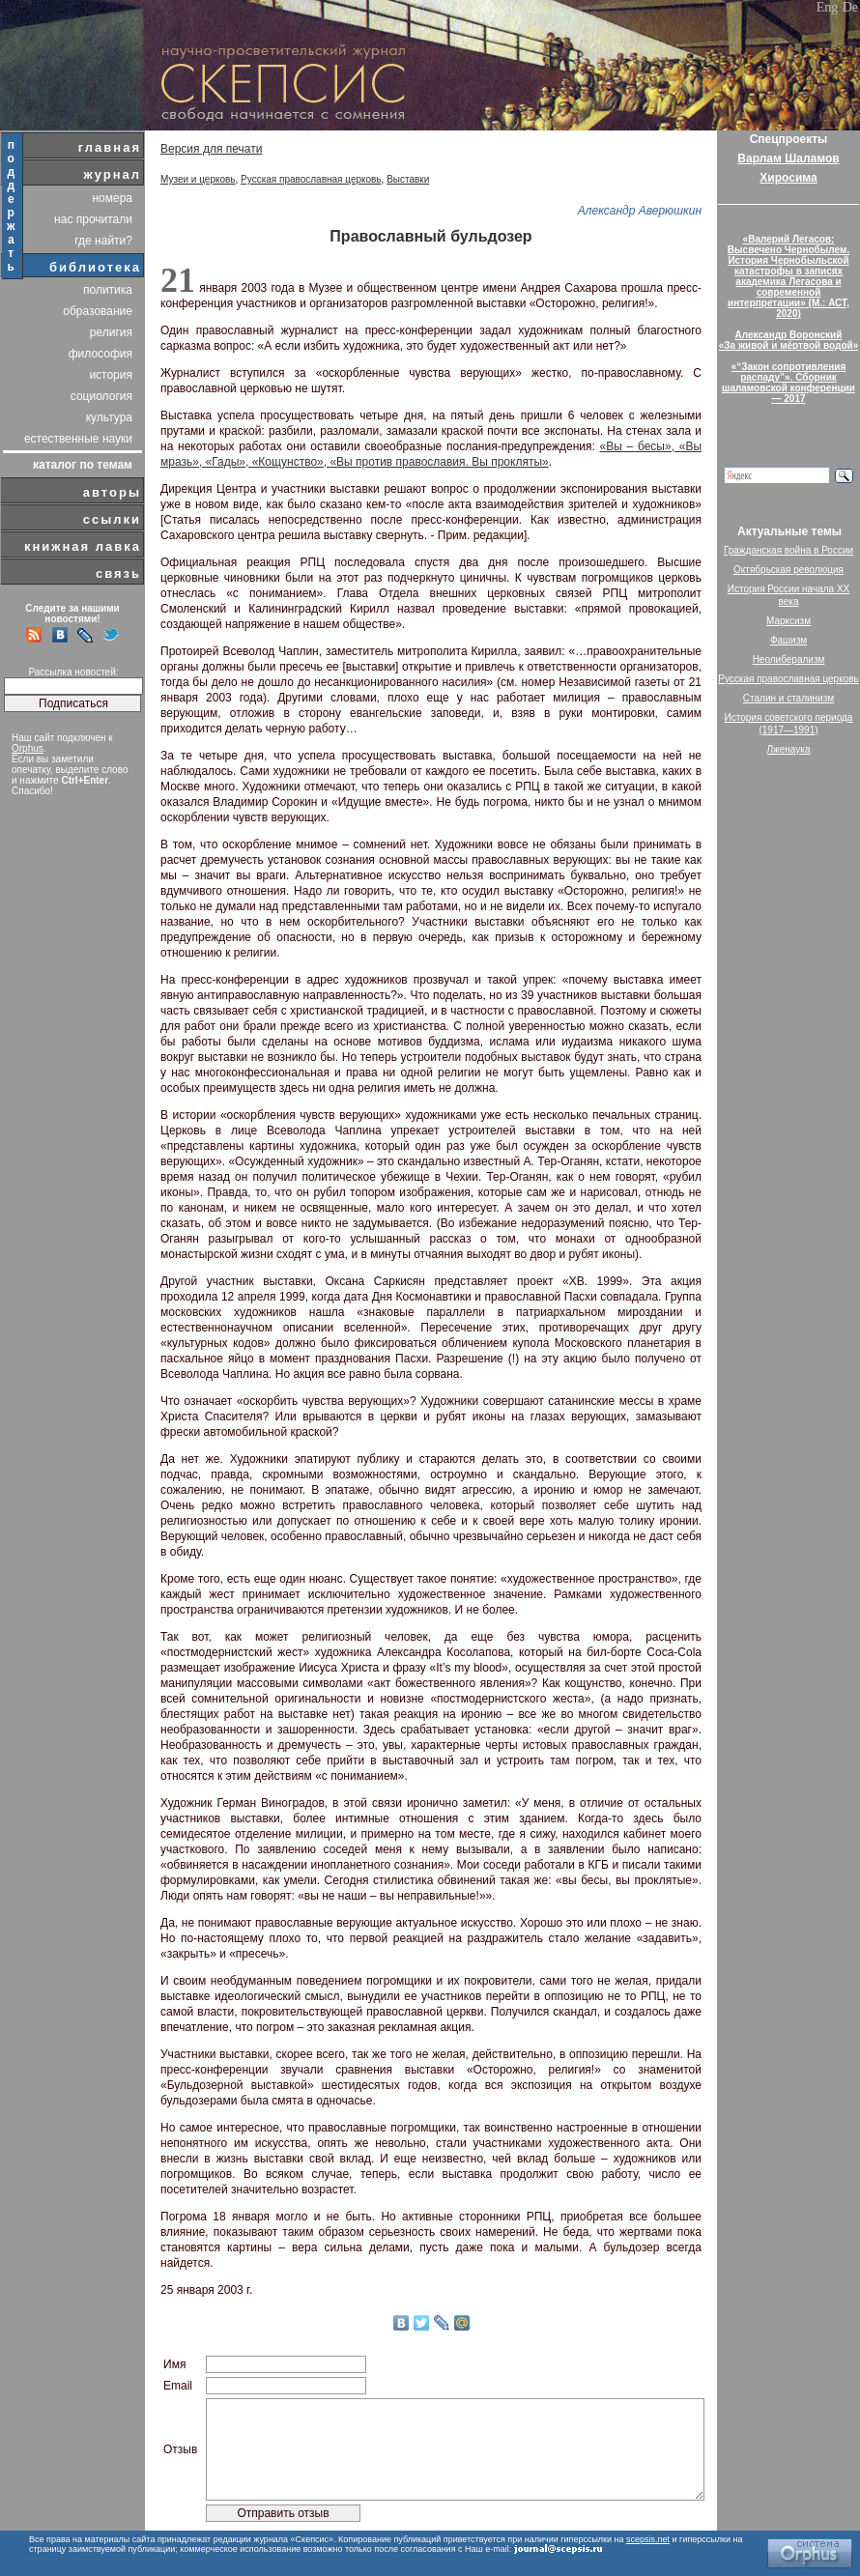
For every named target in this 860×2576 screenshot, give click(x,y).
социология (101, 396)
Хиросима (788, 178)
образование (97, 311)
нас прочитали (93, 219)
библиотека (95, 267)
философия (100, 353)
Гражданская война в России (788, 550)
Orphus (27, 748)
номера (112, 198)
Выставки (408, 179)
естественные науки (78, 438)
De (850, 7)
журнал (112, 174)
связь (118, 573)
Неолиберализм (789, 659)
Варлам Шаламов (788, 158)
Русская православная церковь (311, 179)
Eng (828, 7)
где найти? (103, 240)
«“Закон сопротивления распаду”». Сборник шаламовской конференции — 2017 (788, 382)
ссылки (112, 519)
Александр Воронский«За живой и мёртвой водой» (788, 340)
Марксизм (788, 620)
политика (107, 290)
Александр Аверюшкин (640, 210)
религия (111, 332)
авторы (112, 492)
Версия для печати (211, 149)
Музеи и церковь (198, 179)
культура (109, 417)
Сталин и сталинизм (788, 698)
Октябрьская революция (788, 569)
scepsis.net (648, 2539)
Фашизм (788, 640)
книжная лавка (82, 546)
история (110, 375)
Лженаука (789, 749)
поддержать (12, 205)
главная (109, 147)
